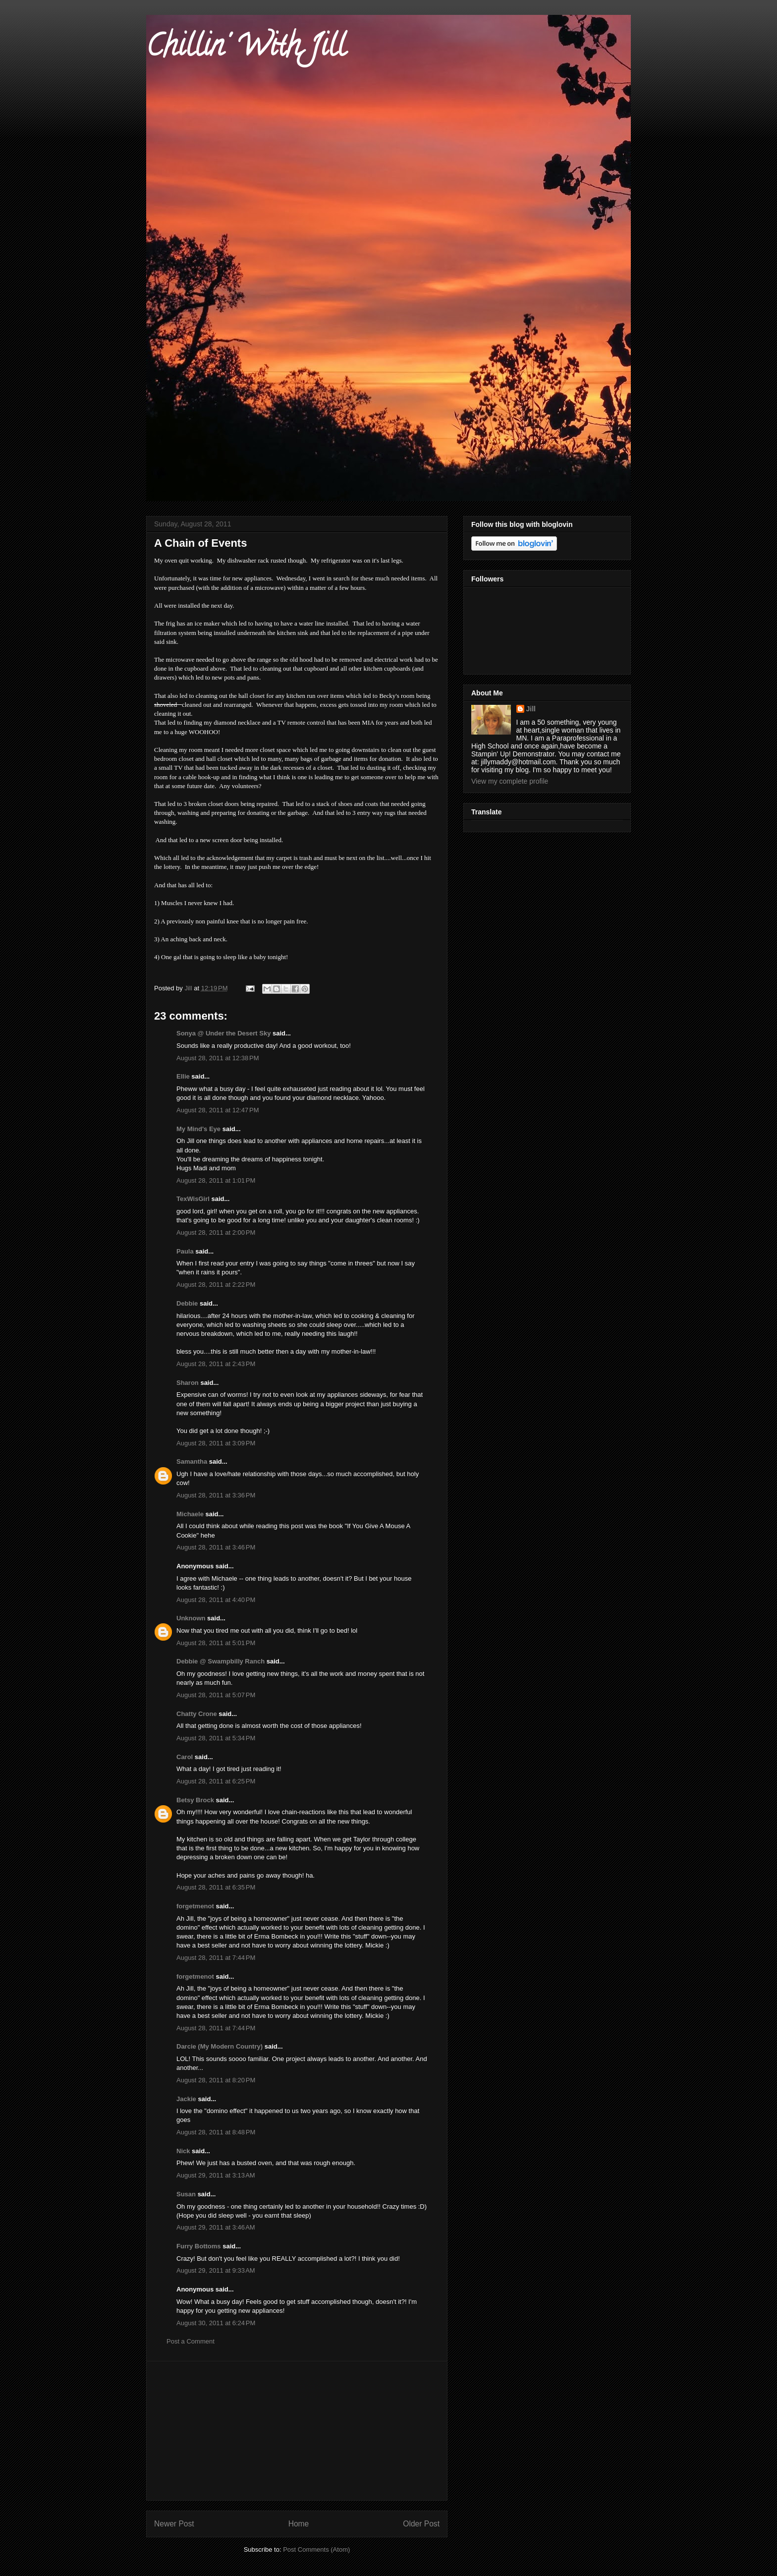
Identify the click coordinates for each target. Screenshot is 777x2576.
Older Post (421, 2523)
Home (298, 2523)
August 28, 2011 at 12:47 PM (217, 1110)
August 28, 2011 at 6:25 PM (215, 1781)
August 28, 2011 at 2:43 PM (215, 1364)
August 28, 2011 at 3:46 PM (215, 1547)
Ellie (183, 1076)
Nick (183, 2151)
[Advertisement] (296, 2431)
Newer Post (174, 2523)
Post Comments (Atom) (316, 2549)
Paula (185, 1251)
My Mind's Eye (198, 1129)
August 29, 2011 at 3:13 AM (215, 2175)
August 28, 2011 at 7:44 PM (215, 1957)
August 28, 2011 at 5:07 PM (215, 1695)
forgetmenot (195, 1906)
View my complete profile (509, 781)
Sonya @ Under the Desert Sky (223, 1033)
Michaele (190, 1514)
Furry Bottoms (198, 2246)
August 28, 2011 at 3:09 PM (215, 1443)
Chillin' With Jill (245, 49)
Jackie (186, 2099)
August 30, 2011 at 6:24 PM (215, 2323)
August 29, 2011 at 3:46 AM (215, 2227)
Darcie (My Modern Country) (219, 2046)
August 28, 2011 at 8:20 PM (215, 2080)
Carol (184, 1757)
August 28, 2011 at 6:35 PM (215, 1887)
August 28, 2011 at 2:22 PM (215, 1284)
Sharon (187, 1382)
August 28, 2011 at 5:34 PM (215, 1738)
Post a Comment (190, 2341)
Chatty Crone (196, 1713)
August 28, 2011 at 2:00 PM (215, 1232)
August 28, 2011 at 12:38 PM (217, 1058)
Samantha (191, 1461)
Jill (531, 709)
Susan (186, 2194)
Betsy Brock (195, 1800)
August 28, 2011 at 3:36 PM (215, 1495)
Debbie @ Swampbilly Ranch (220, 1661)
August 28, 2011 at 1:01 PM (215, 1180)
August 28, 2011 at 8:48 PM (215, 2132)
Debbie (187, 1303)
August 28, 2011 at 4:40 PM (215, 1599)
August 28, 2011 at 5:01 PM (215, 1643)
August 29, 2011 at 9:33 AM (215, 2270)
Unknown (191, 1618)
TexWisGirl (193, 1198)
